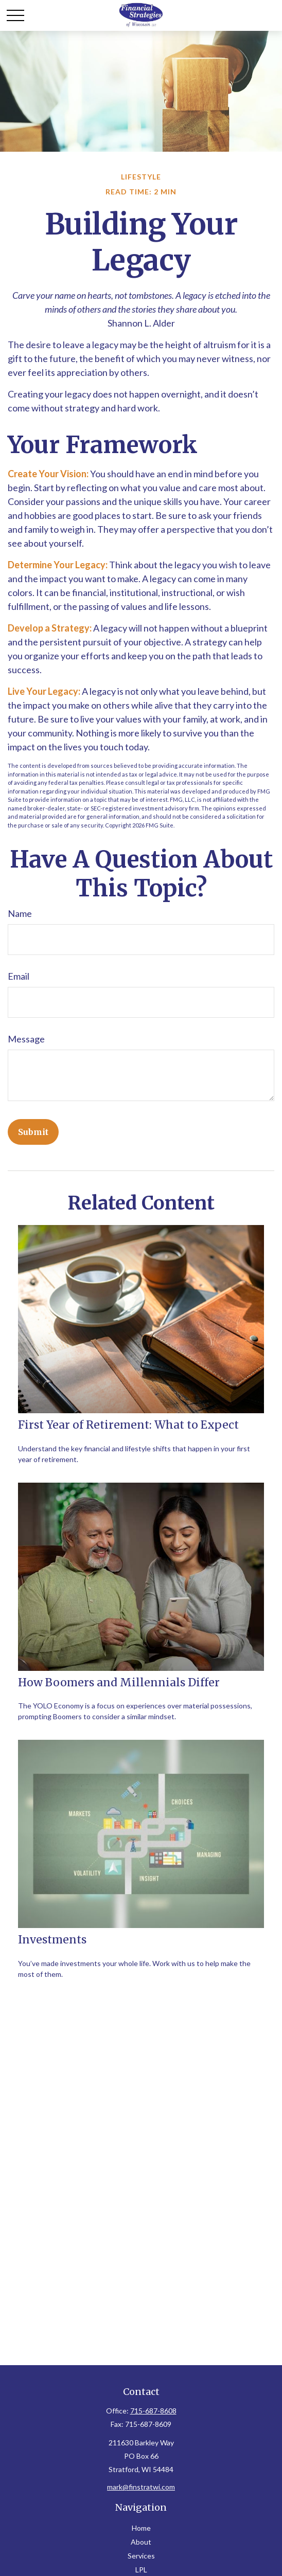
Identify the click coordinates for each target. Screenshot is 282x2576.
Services (141, 2555)
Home (141, 2528)
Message (26, 1038)
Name (20, 913)
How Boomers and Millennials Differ (119, 1682)
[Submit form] (33, 1132)
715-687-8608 (153, 2410)
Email (18, 976)
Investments (52, 1940)
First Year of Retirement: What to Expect (128, 1425)
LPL (141, 2569)
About (141, 2541)
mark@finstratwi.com (141, 2486)
